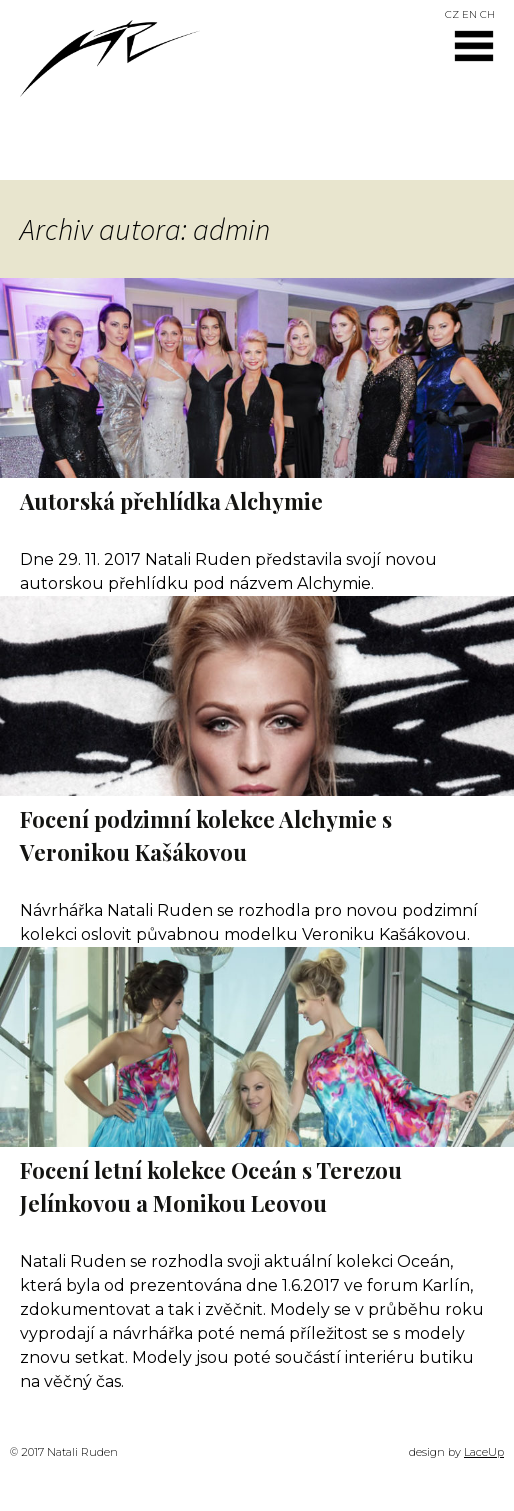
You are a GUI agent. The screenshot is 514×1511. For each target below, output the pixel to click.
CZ (452, 14)
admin (231, 229)
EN (469, 14)
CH (487, 14)
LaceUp (484, 1452)
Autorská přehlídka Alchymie (171, 501)
